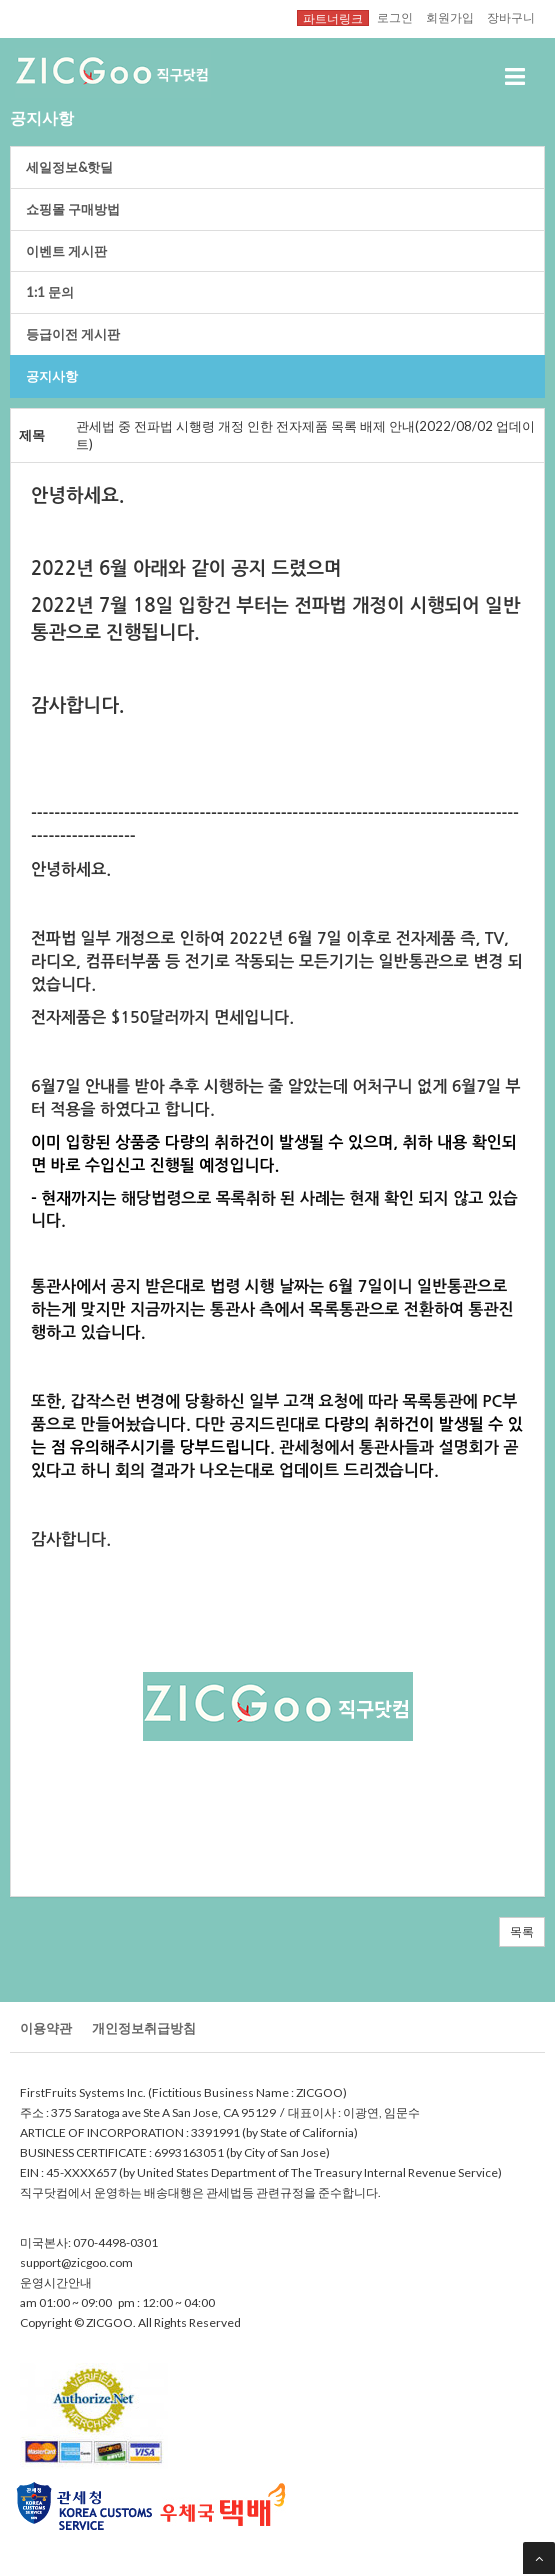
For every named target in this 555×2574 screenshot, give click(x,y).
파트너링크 (333, 18)
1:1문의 (50, 292)
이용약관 (46, 2028)
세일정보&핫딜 (69, 167)
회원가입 (450, 17)
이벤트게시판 (66, 251)
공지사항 (52, 376)
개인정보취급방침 (144, 2028)
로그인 (395, 17)
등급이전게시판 (73, 334)
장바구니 (511, 17)
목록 (522, 1931)
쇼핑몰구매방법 (73, 209)
